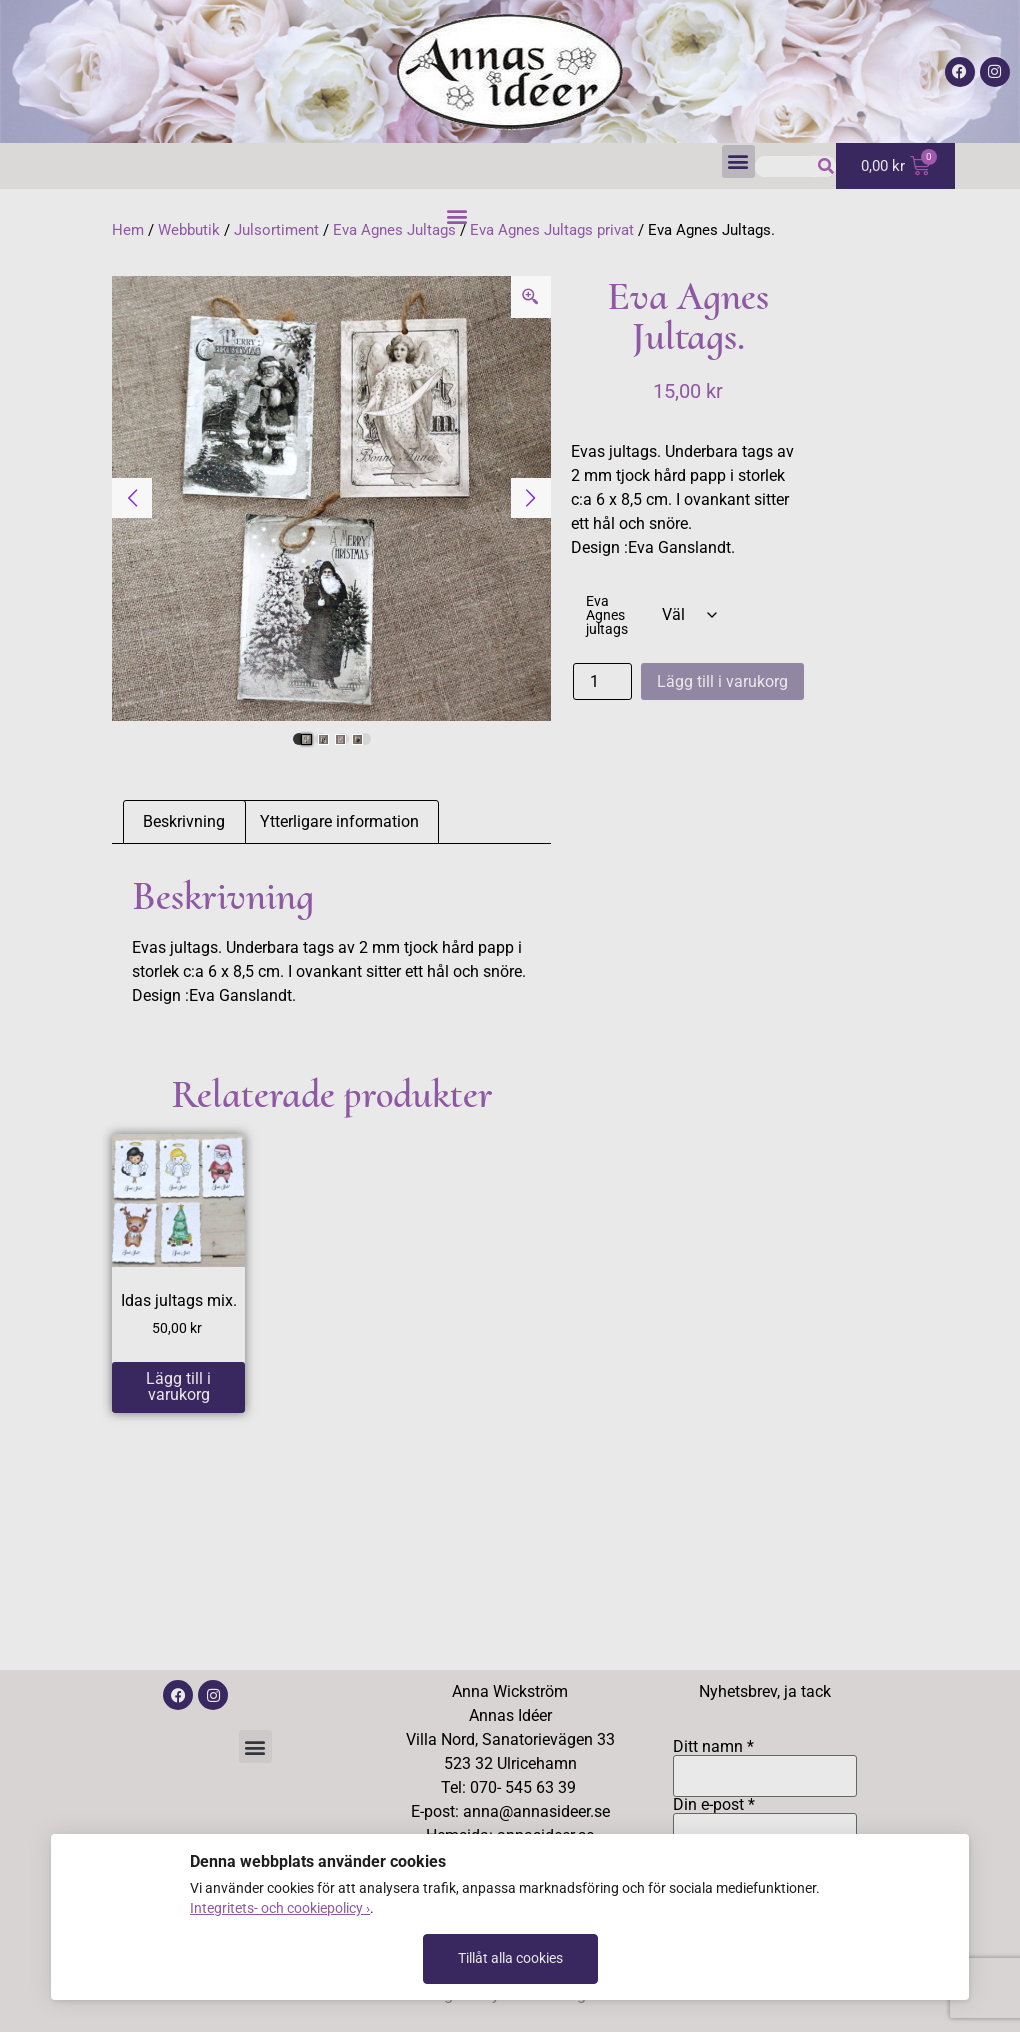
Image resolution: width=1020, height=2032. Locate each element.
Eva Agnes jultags (607, 616)
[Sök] (825, 166)
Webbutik (189, 230)
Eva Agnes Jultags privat (552, 230)
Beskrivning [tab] (184, 821)
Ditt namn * (765, 1762)
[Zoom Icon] (531, 297)
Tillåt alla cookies (510, 1958)
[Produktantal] (602, 681)
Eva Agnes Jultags (394, 230)
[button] (738, 161)
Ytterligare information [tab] (339, 821)
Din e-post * (765, 1820)
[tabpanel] (331, 498)
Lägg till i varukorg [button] (178, 1386)
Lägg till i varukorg (722, 681)
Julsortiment (276, 230)
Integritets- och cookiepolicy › (280, 1908)
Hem (128, 230)
